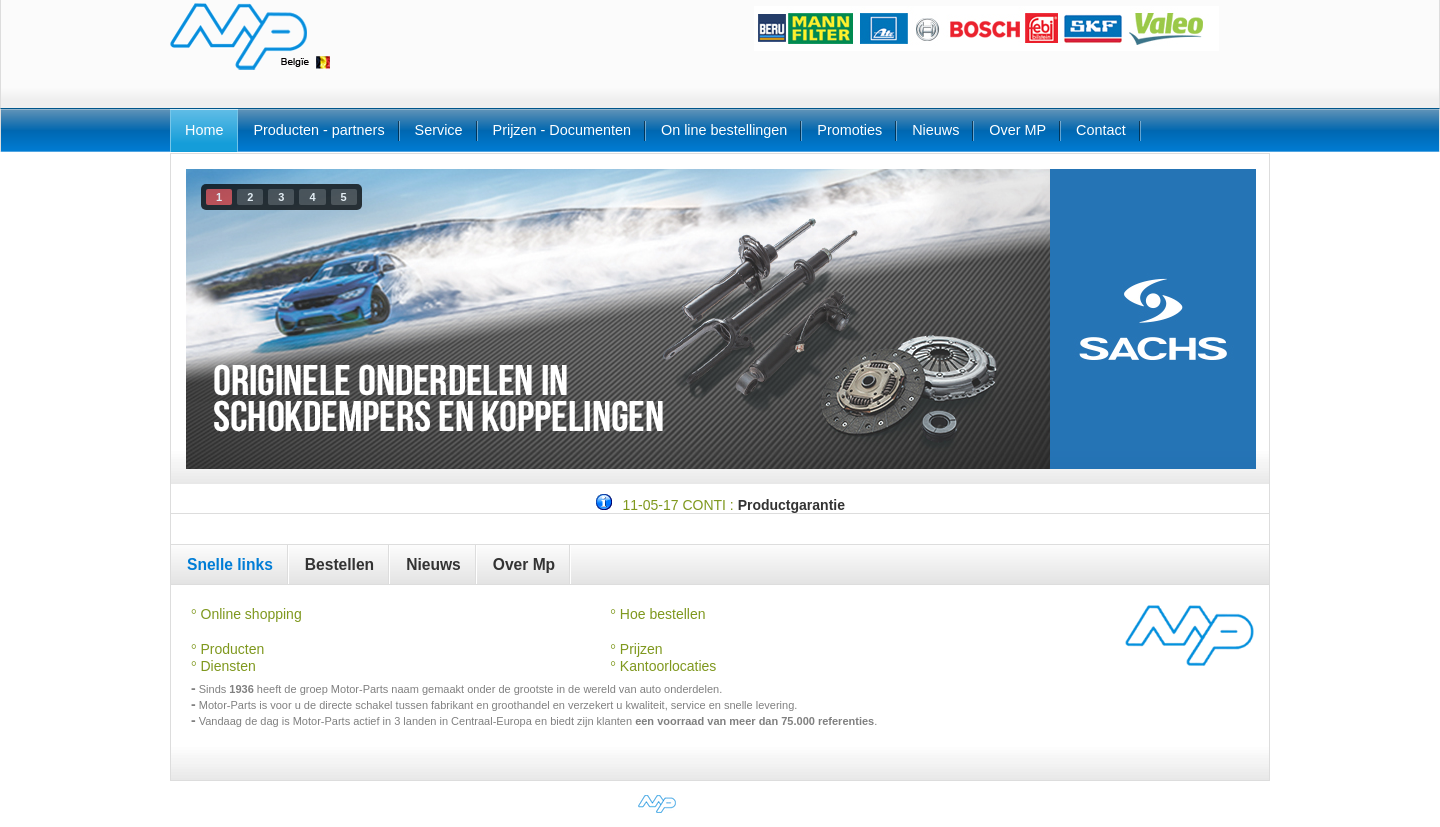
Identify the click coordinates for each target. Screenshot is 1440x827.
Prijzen (639, 649)
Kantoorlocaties (663, 666)
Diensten (226, 666)
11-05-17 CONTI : (677, 505)
